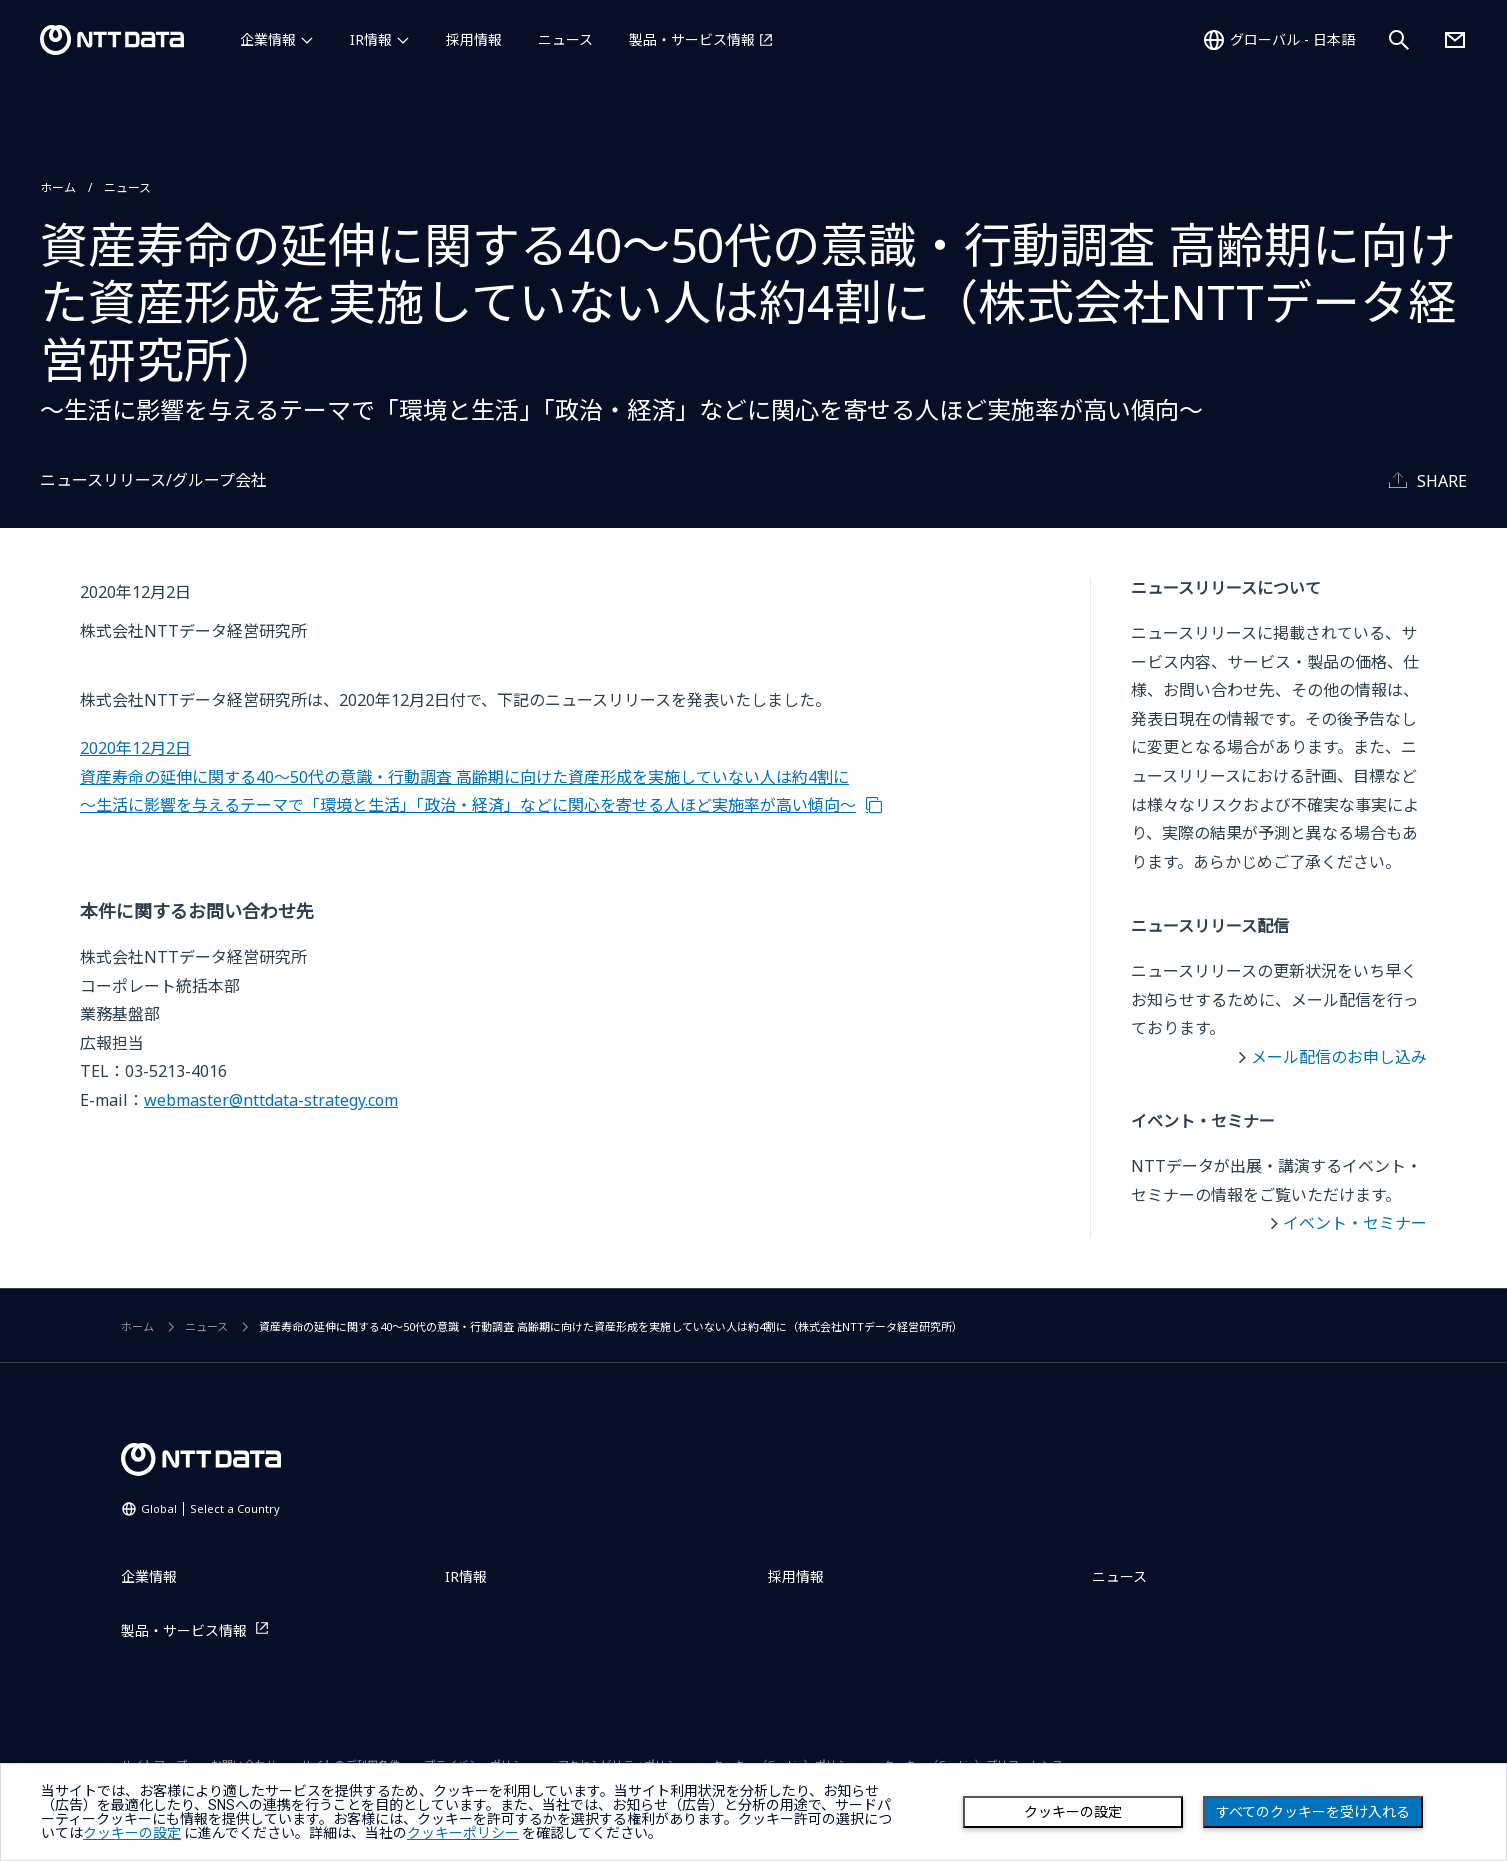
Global (210, 1508)
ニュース (565, 39)
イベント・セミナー (1355, 1223)
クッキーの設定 (1073, 1812)
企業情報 (268, 39)
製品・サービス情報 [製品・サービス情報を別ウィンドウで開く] (692, 39)
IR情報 (371, 39)
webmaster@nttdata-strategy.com (271, 1100)
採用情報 (474, 39)
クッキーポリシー (463, 1833)
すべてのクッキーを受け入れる (1313, 1812)
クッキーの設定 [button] (132, 1833)
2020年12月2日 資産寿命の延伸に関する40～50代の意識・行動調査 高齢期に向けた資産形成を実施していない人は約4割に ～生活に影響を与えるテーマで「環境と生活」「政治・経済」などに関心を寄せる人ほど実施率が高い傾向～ (468, 776)
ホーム (58, 187)
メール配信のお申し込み (1339, 1057)
